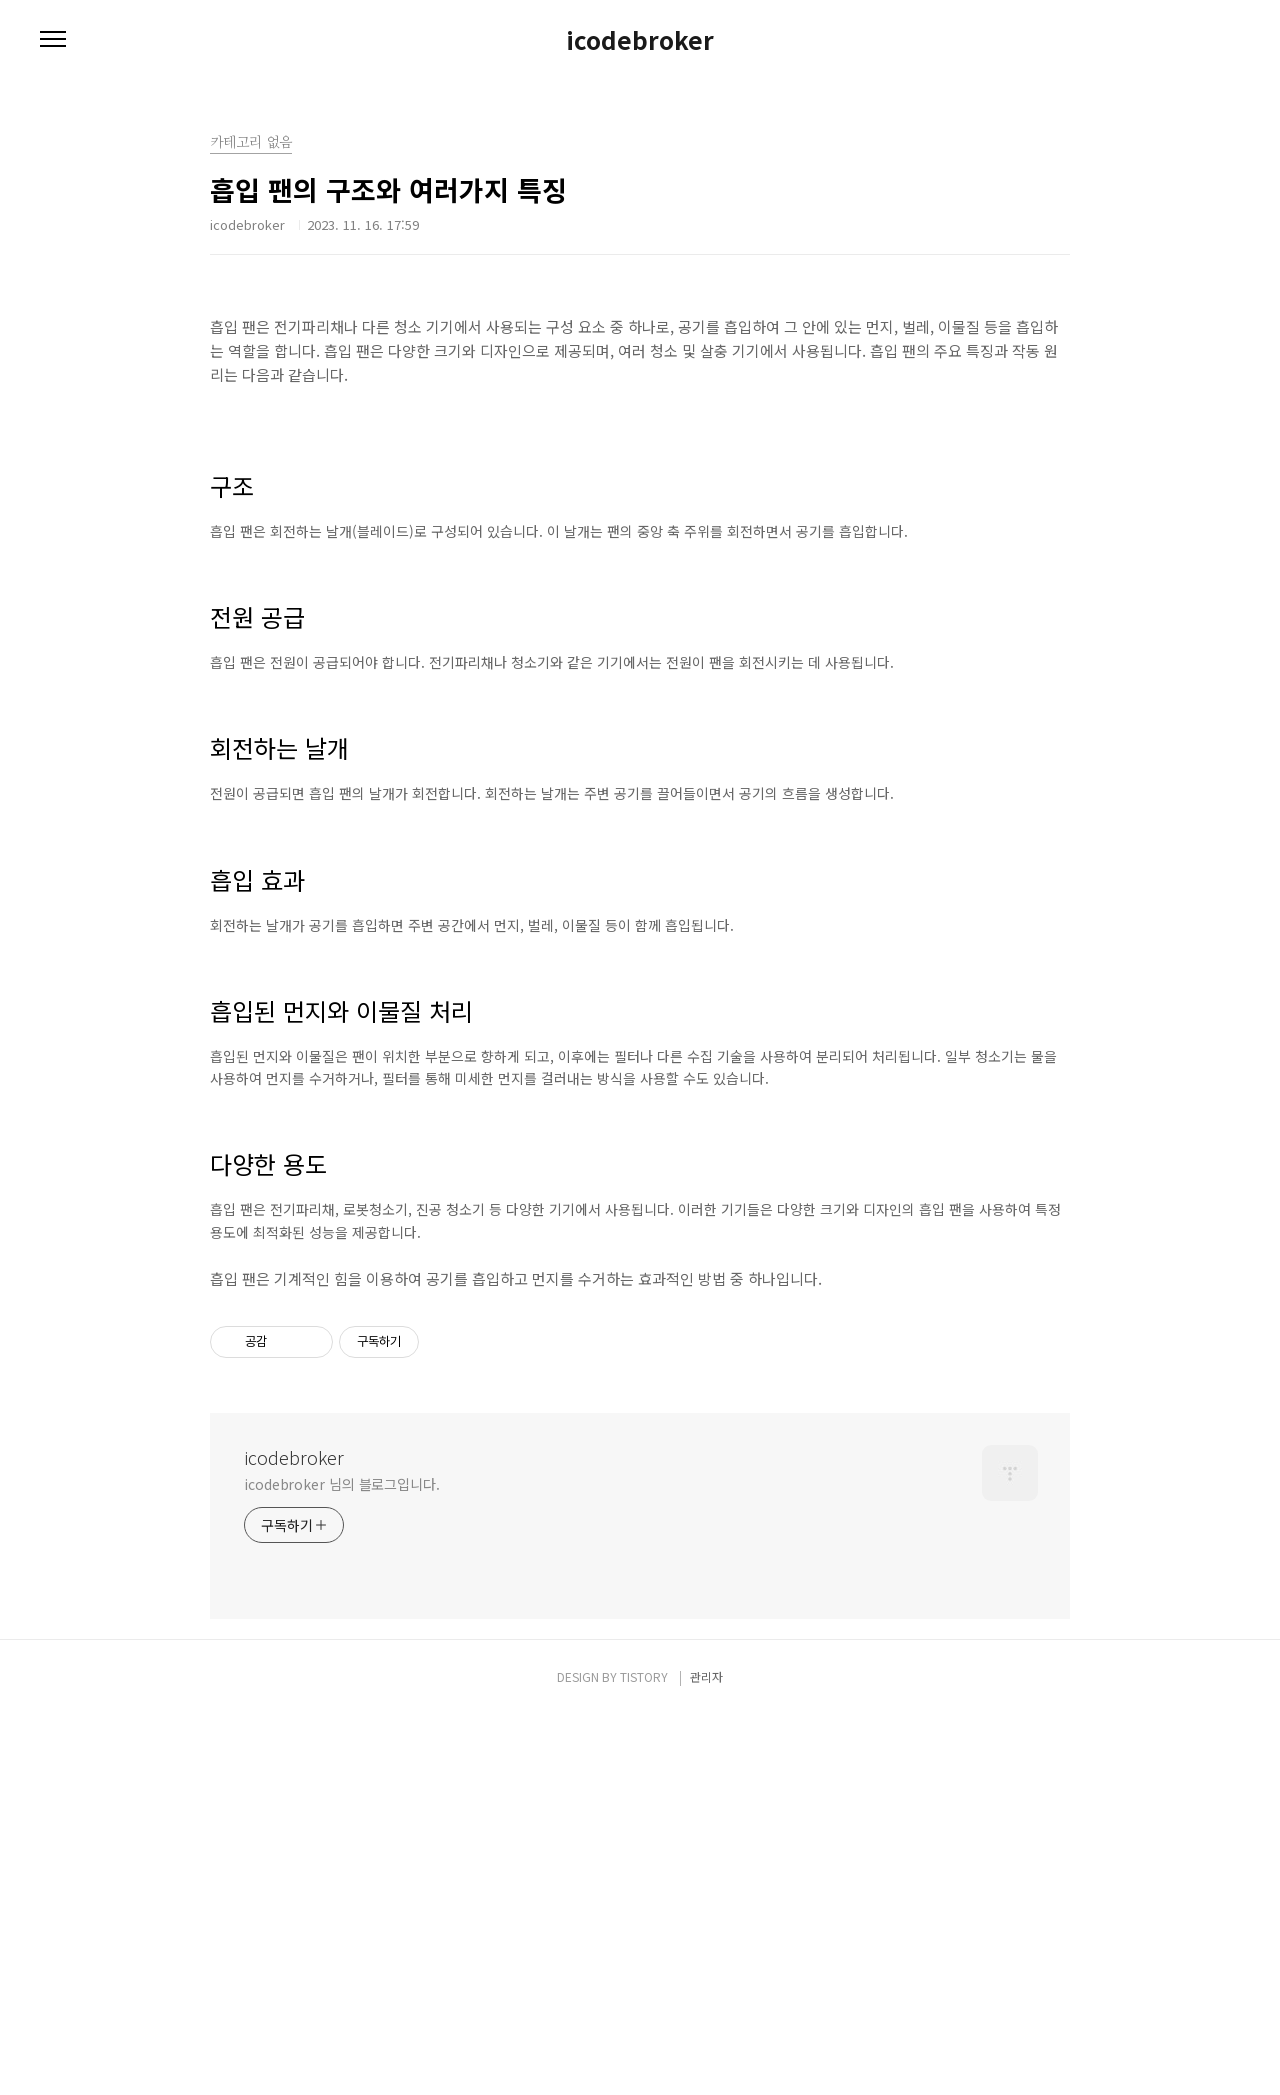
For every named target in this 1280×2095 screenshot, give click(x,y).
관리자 (706, 2056)
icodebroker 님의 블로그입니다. (342, 1864)
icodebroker (640, 40)
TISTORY (644, 2056)
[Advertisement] (640, 1481)
